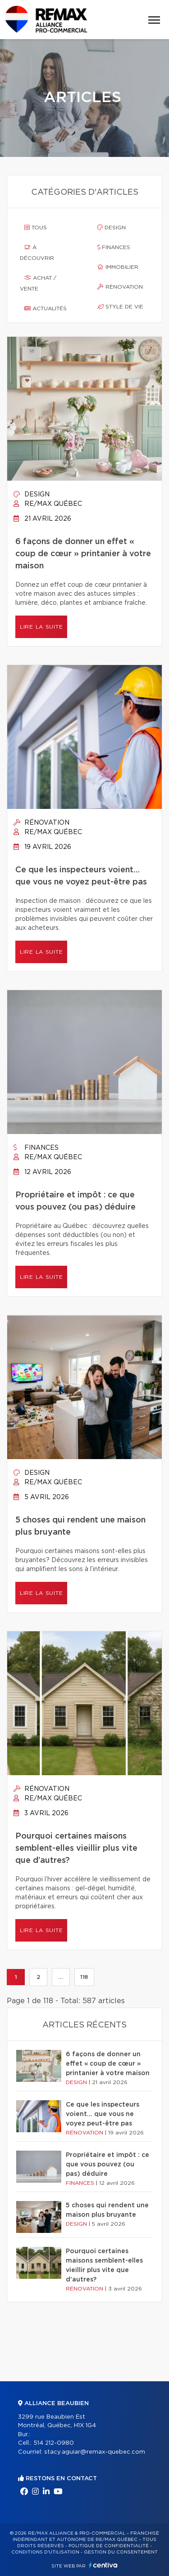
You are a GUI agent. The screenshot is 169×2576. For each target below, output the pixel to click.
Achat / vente (38, 283)
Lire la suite (41, 626)
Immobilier (117, 267)
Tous (35, 227)
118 (84, 1977)
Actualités (45, 308)
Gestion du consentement (121, 2552)
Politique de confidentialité (109, 2546)
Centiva (103, 2565)
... (60, 1977)
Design (111, 227)
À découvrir (37, 253)
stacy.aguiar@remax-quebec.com (94, 2452)
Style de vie (120, 306)
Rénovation (120, 287)
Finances (113, 247)
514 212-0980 (53, 2443)
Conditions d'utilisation (45, 2552)
